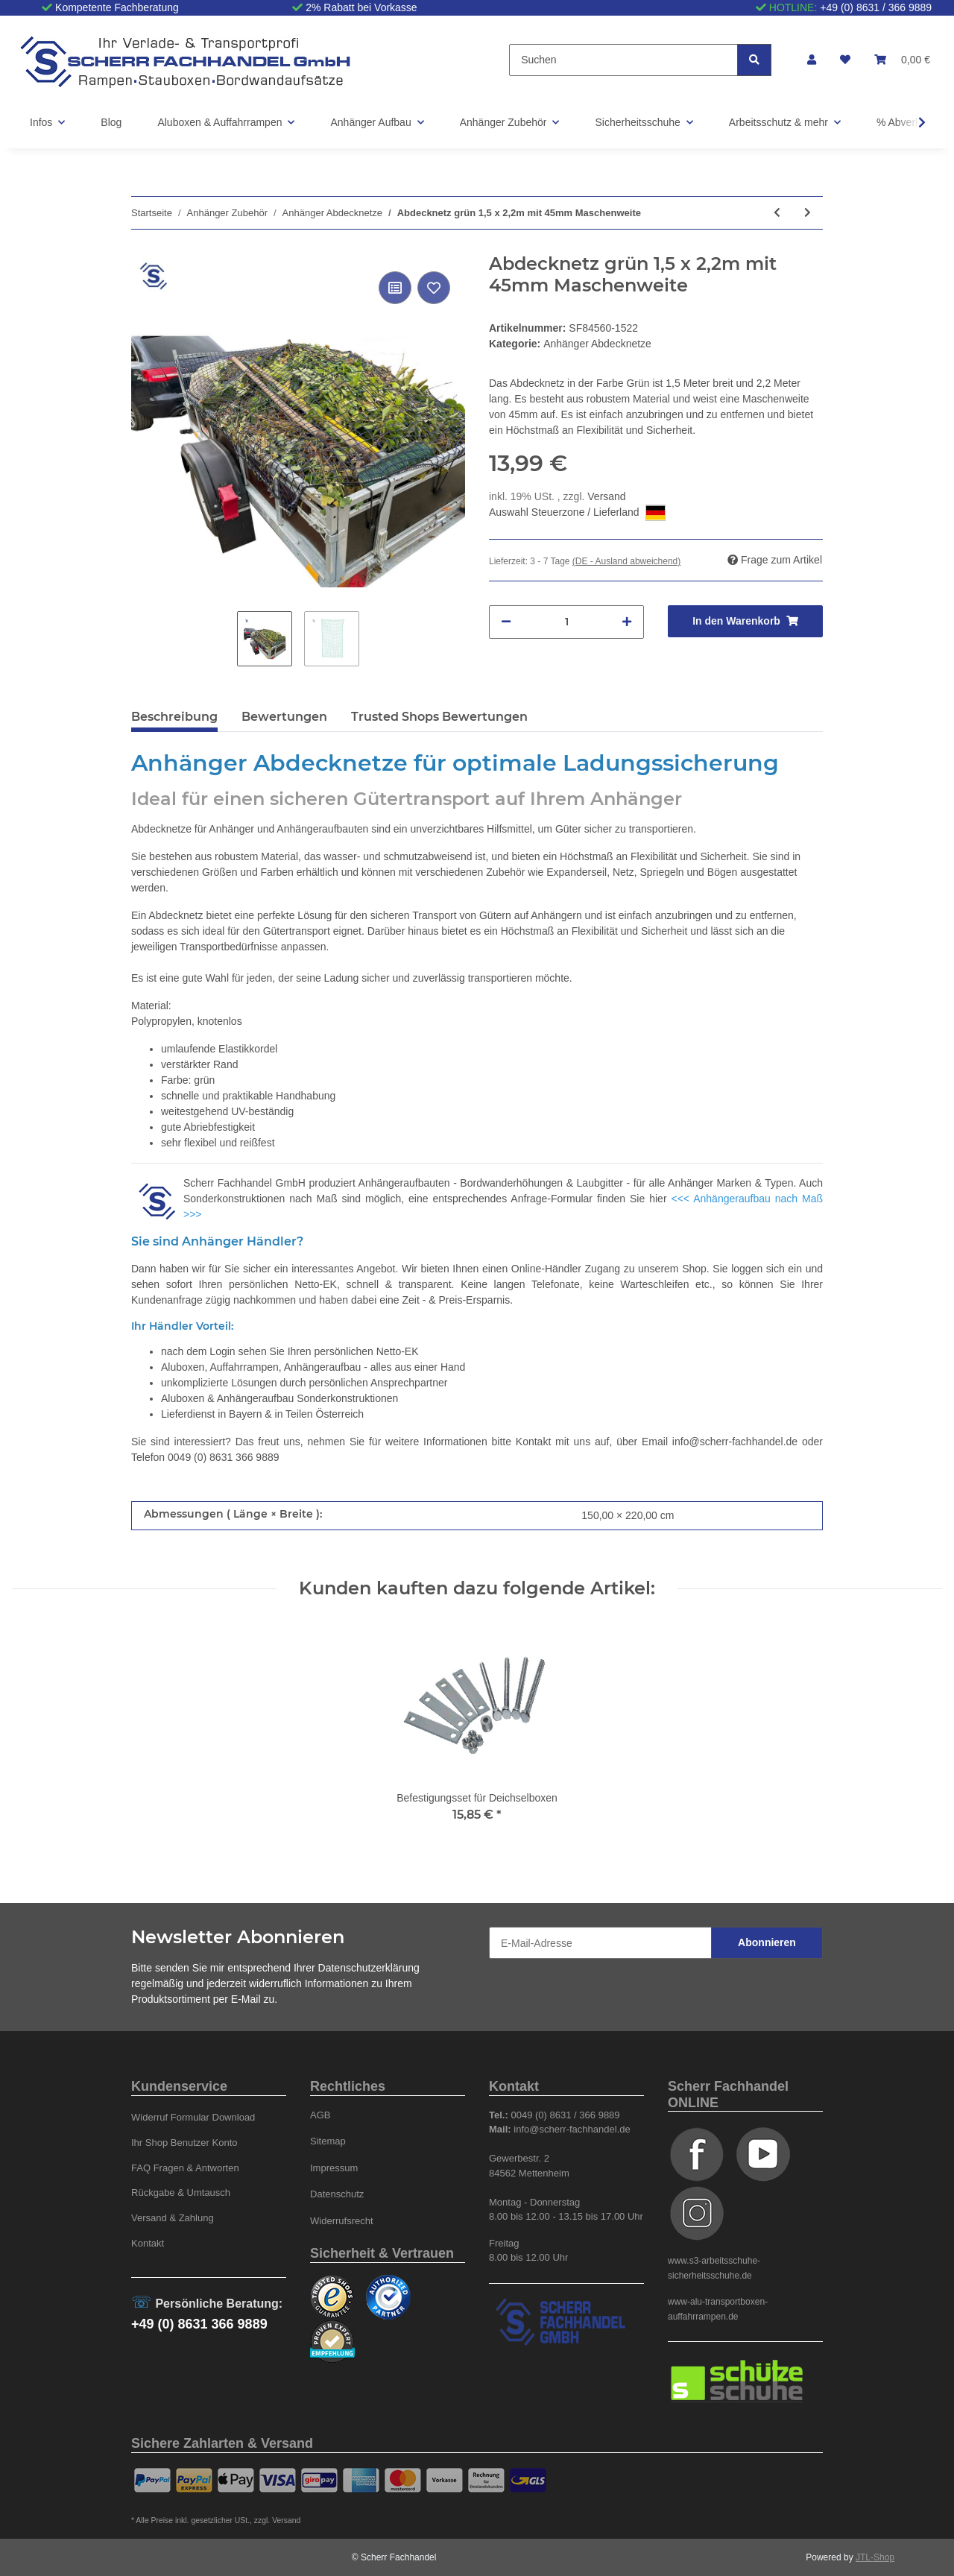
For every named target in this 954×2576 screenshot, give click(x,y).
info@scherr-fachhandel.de (734, 1442)
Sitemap (328, 2141)
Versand (606, 496)
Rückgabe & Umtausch (180, 2192)
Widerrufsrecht (341, 2220)
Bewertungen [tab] (284, 717)
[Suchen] (623, 60)
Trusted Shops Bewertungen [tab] (439, 717)
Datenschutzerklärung (369, 1968)
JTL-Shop (875, 2557)
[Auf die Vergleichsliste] (395, 287)
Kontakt (147, 2243)
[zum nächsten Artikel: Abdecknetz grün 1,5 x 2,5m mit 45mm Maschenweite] (807, 213)
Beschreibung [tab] (174, 717)
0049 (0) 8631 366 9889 (223, 1457)
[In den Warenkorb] (745, 621)
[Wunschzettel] (845, 60)
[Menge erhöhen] (626, 622)
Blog (111, 122)
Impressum (334, 2168)
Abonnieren (767, 1942)
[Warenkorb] (902, 60)
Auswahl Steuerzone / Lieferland (577, 513)
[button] (811, 60)
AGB (320, 2115)
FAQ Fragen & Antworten (185, 2168)
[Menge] (566, 622)
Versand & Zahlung (172, 2217)
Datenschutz (337, 2194)
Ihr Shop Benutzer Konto (184, 2142)
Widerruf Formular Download (193, 2117)
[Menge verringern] (506, 622)
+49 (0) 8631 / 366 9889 (876, 7)
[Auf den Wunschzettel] (433, 287)
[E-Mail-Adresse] (600, 1943)
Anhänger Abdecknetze (597, 344)
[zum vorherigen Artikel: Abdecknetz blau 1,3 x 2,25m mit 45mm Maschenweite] (777, 213)
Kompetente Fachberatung (117, 7)
